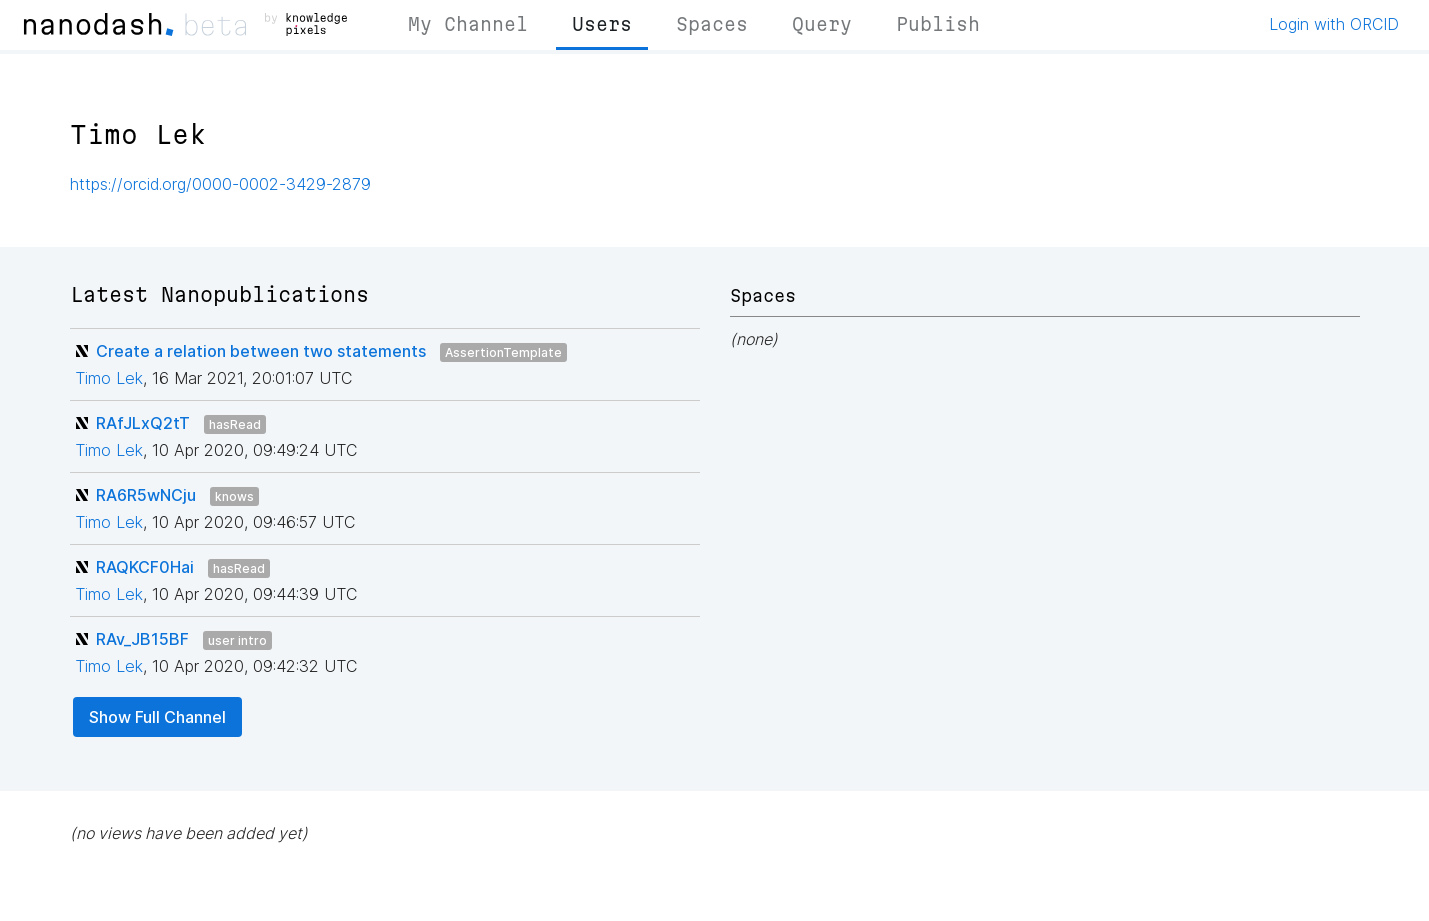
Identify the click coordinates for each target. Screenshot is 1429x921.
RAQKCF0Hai (145, 567)
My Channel (468, 24)
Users (602, 24)
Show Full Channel (157, 717)
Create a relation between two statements (261, 351)
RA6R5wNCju (146, 495)
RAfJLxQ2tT (143, 423)
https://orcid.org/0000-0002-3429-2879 (220, 184)
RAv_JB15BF (142, 639)
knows (234, 496)
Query (822, 24)
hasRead (235, 424)
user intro (237, 640)
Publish (938, 24)
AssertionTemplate (503, 352)
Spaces (712, 24)
